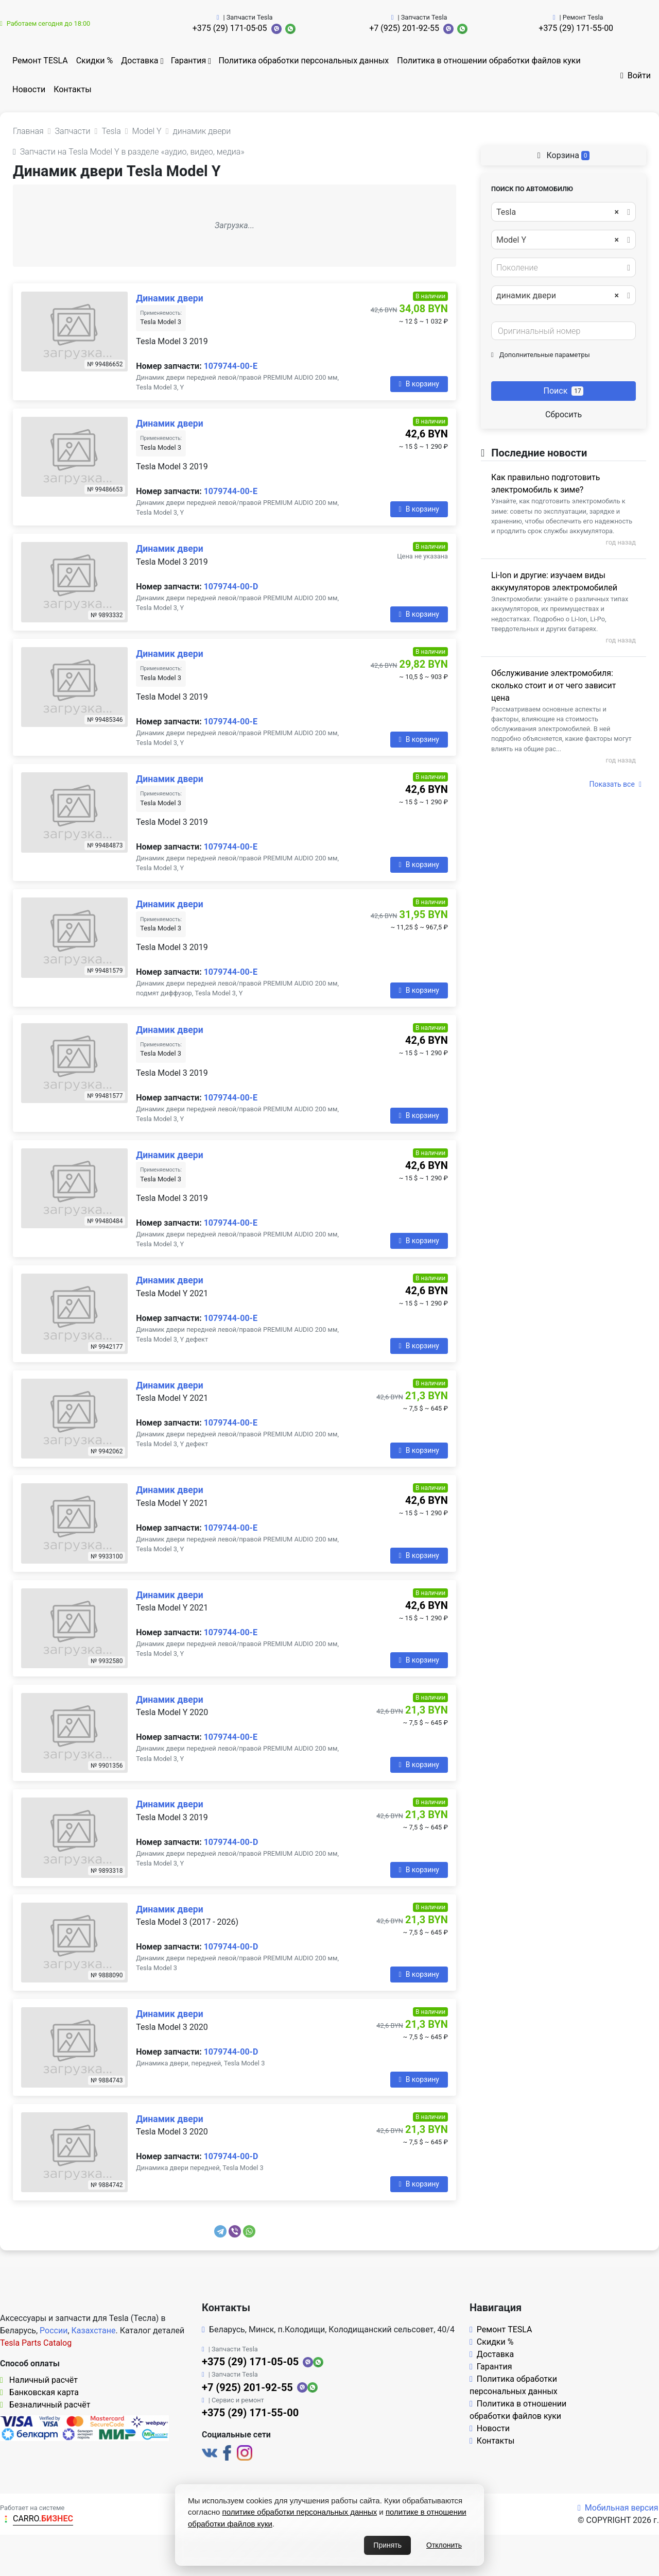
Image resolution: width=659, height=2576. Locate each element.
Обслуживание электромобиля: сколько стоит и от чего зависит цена (553, 685)
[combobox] (563, 211)
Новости (28, 89)
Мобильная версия (618, 2508)
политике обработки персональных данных (299, 2511)
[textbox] (560, 268)
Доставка (139, 60)
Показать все (615, 784)
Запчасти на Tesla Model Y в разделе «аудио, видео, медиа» (129, 152)
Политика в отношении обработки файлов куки (488, 60)
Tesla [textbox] (557, 212)
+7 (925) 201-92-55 (404, 28)
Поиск (564, 391)
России (53, 2330)
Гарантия (188, 60)
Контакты (72, 89)
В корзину (419, 384)
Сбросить (563, 414)
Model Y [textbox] (557, 240)
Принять (387, 2545)
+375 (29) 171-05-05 (230, 28)
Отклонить (444, 2545)
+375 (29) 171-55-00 (576, 28)
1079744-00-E (230, 366)
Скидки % (94, 60)
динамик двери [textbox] (557, 295)
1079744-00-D (231, 586)
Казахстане (94, 2330)
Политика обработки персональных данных (303, 60)
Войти (635, 75)
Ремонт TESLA (40, 60)
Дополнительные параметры (540, 355)
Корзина (563, 155)
